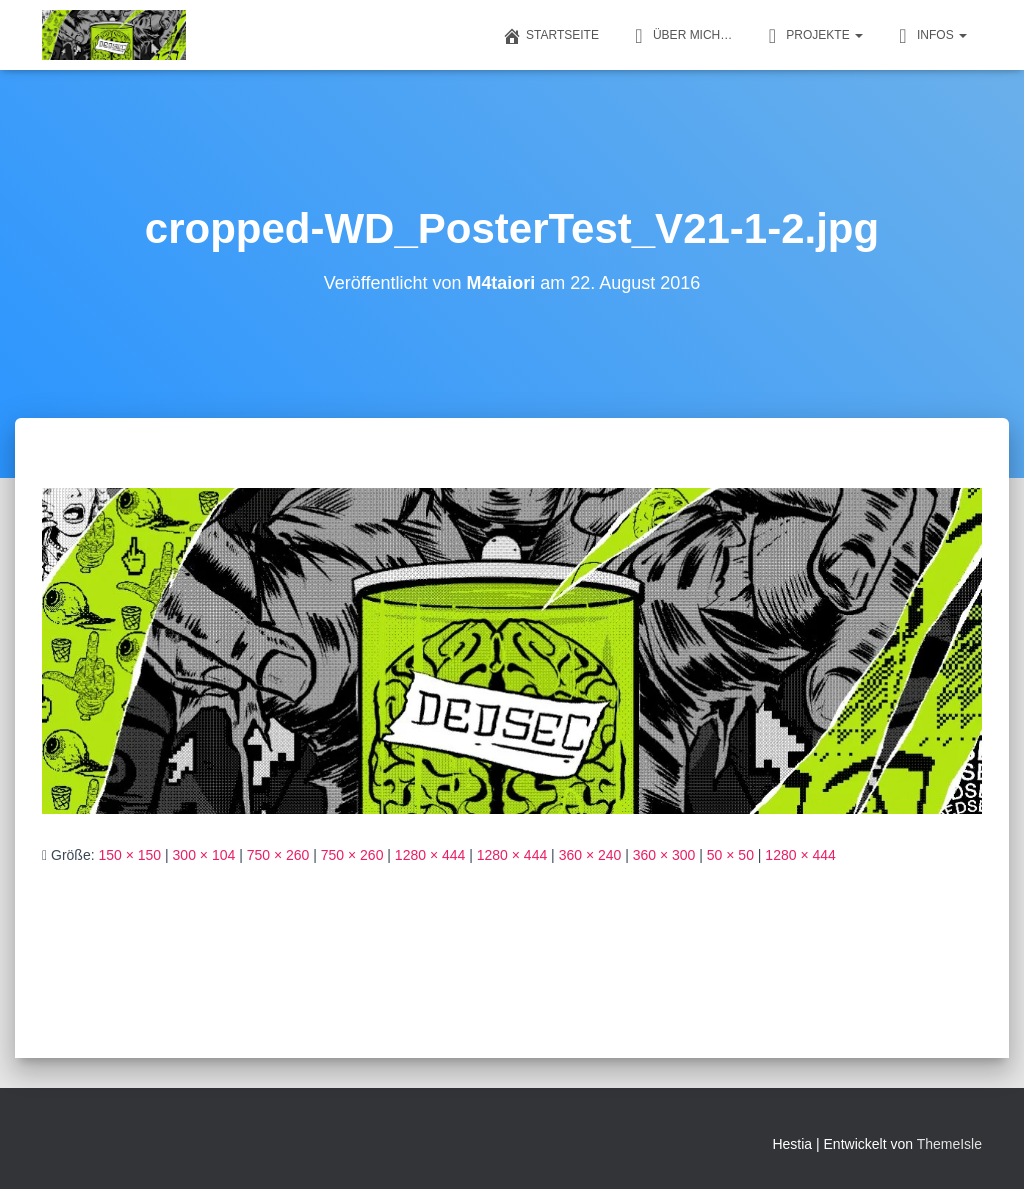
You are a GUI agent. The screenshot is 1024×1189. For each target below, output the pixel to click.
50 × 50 (730, 855)
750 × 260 (278, 855)
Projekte (812, 36)
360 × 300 (664, 855)
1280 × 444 (430, 855)
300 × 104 (204, 855)
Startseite (550, 36)
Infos (930, 36)
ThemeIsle (949, 1144)
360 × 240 (590, 855)
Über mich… (680, 36)
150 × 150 (129, 855)
